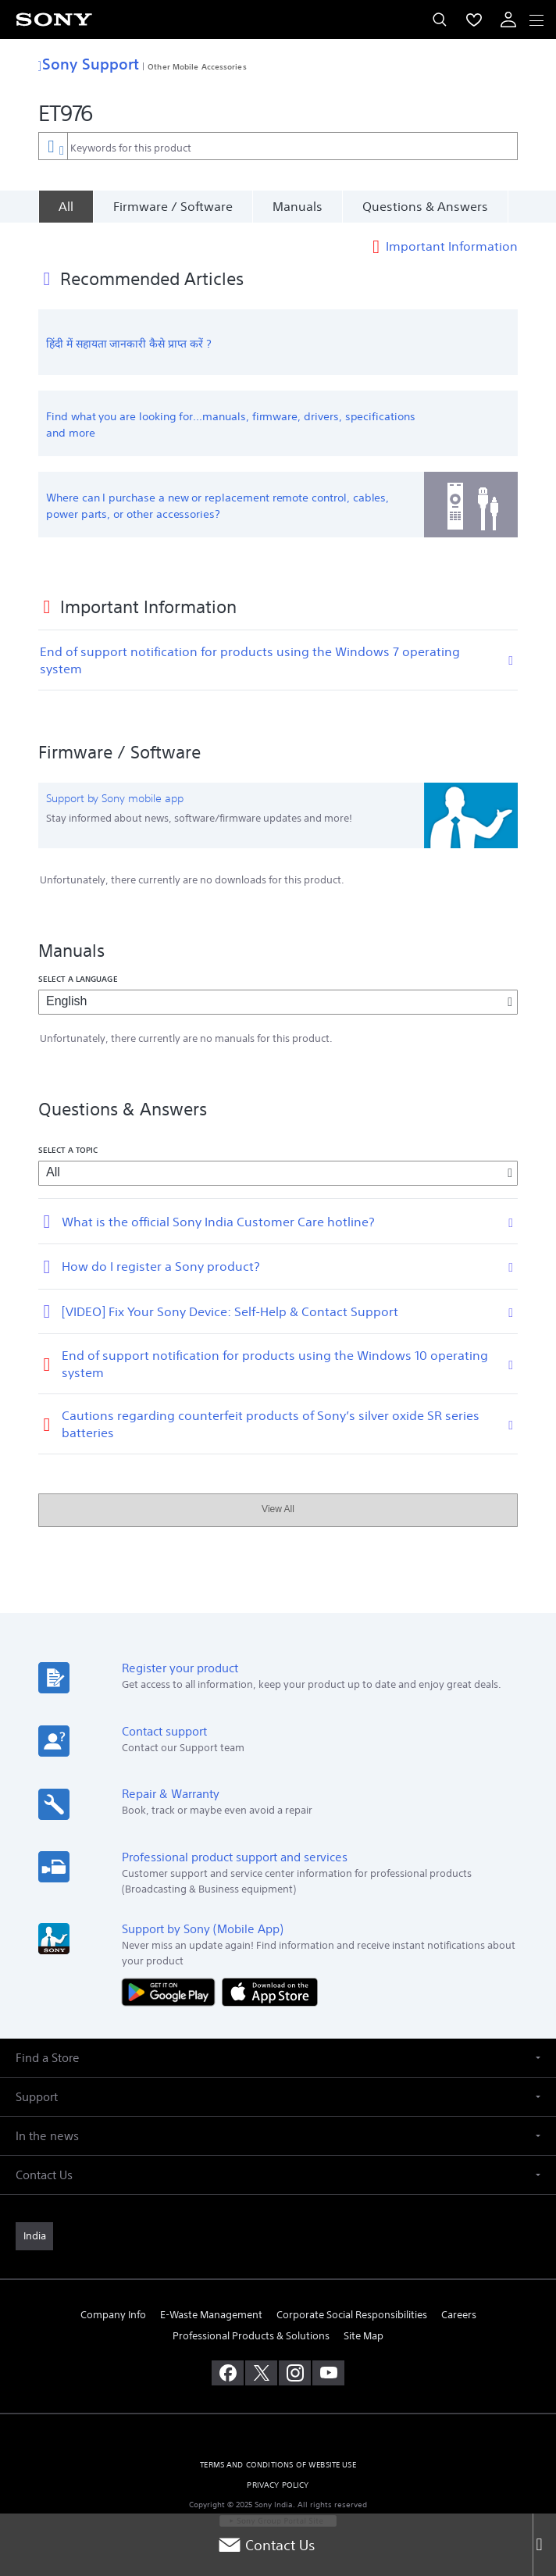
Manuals (298, 206)
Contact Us (266, 2544)
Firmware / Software (173, 206)
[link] (34, 2236)
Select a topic (68, 1149)
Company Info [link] (113, 2314)
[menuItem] (474, 19)
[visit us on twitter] (261, 2372)
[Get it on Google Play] (172, 1991)
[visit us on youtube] (328, 2372)
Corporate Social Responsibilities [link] (351, 2314)
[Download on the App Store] (270, 1991)
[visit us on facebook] (228, 2372)
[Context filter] (52, 145)
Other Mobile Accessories (197, 66)
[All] (65, 206)
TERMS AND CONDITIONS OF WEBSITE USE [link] (278, 2465)
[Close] (544, 2545)
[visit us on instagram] (295, 2372)
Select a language (78, 978)
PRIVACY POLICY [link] (277, 2485)
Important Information (452, 245)
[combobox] (278, 146)
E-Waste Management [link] (211, 2314)
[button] (278, 2058)
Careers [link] (458, 2314)
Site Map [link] (363, 2335)
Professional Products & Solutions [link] (251, 2335)
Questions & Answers (425, 206)
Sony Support (88, 64)
